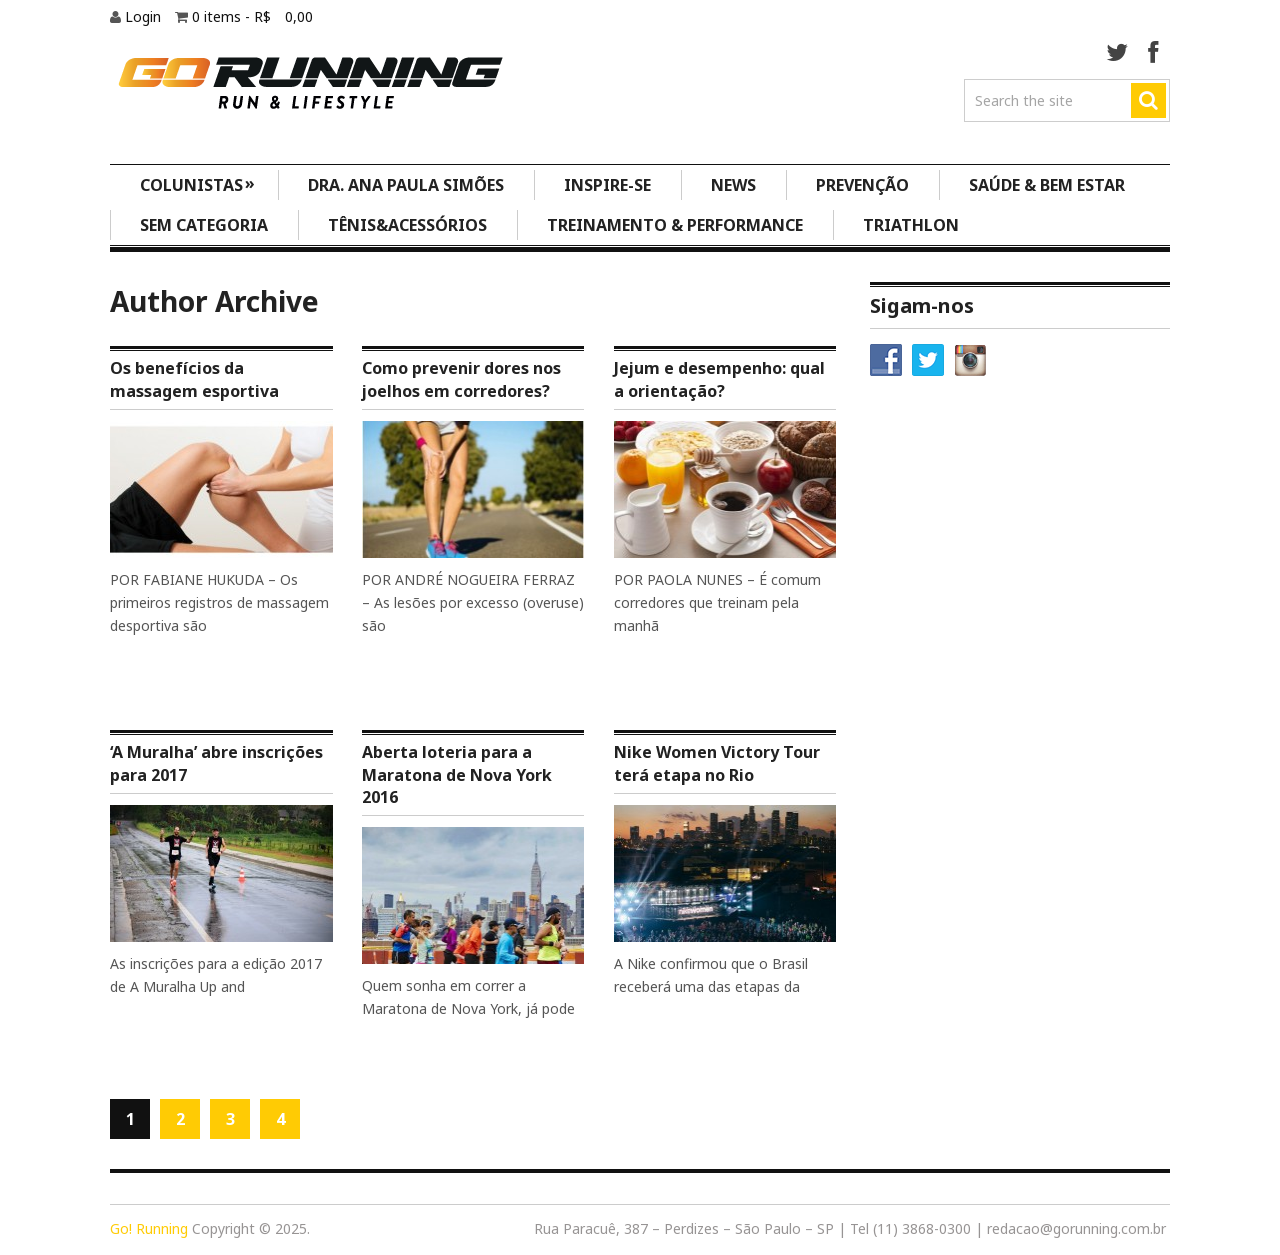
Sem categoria (204, 225)
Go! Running (149, 1228)
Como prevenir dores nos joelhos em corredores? (461, 379)
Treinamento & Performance (675, 225)
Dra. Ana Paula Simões (406, 185)
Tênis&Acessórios (407, 225)
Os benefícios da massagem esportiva (194, 379)
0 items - (252, 16)
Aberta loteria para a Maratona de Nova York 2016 (457, 774)
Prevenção (862, 185)
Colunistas (198, 183)
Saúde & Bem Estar (1047, 185)
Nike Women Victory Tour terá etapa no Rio (717, 763)
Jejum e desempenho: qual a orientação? (719, 379)
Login (145, 16)
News (733, 185)
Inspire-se (607, 185)
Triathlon (911, 225)
